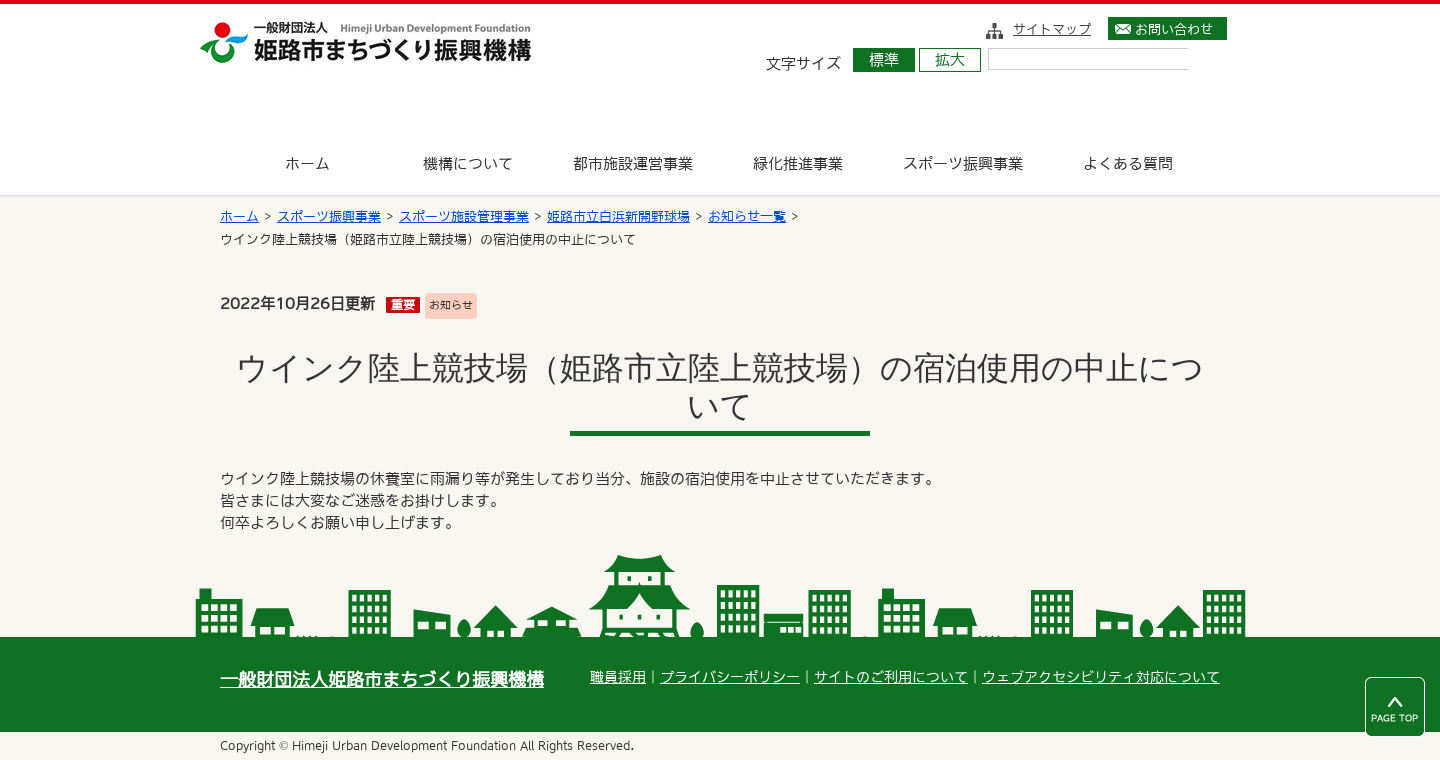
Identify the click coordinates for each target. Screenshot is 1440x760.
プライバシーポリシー (730, 677)
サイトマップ (1052, 29)
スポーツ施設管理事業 (464, 216)
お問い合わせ (1174, 29)
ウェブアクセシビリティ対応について (1101, 677)
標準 (884, 59)
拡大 (950, 59)
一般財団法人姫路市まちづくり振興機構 (382, 679)
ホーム (239, 216)
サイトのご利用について (891, 677)
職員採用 (618, 677)
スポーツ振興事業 (329, 216)
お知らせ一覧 (747, 216)
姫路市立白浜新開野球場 (618, 216)
